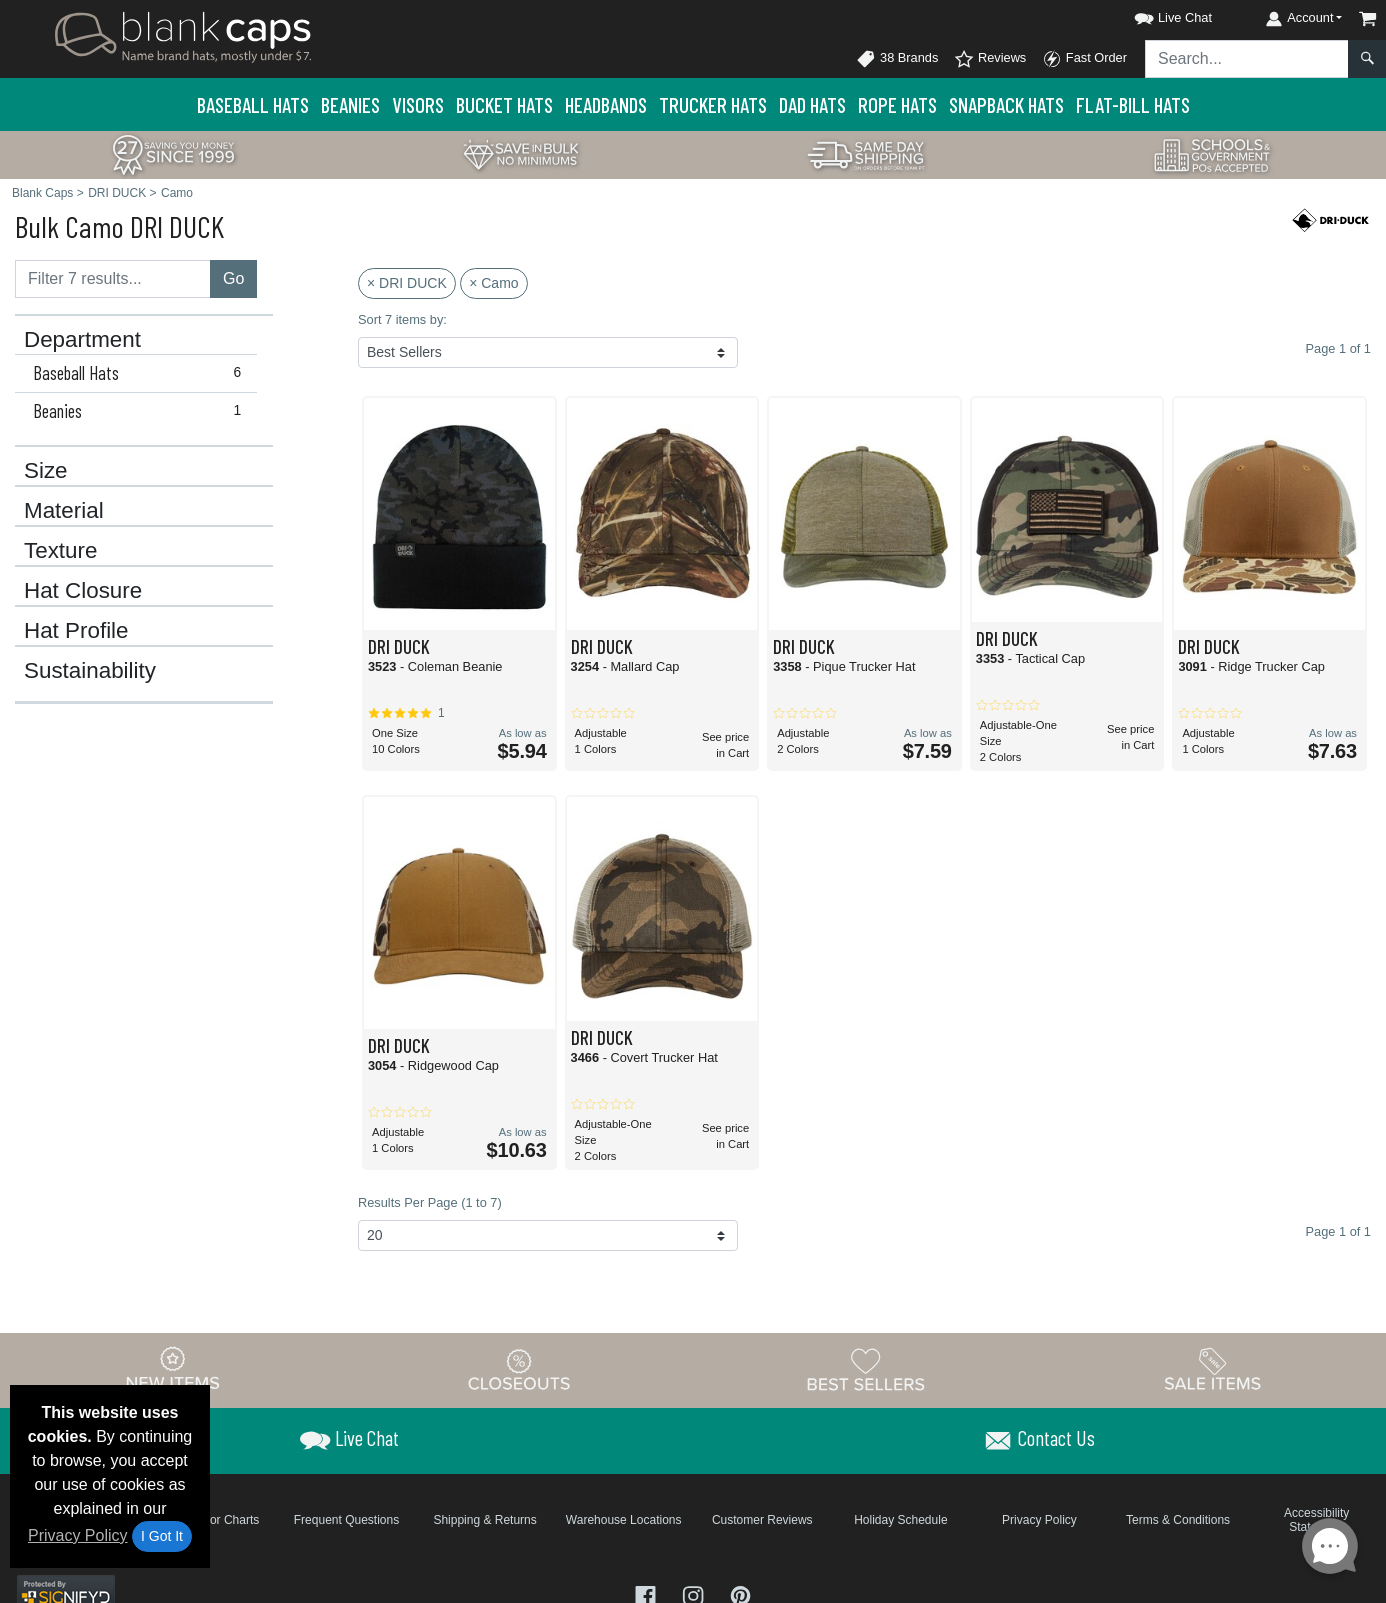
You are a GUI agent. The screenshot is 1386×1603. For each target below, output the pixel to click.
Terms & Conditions (1178, 1520)
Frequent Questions (346, 1520)
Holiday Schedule (900, 1520)
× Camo (493, 283)
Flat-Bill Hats (1133, 104)
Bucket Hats (504, 104)
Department (82, 340)
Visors (418, 104)
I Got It (162, 1536)
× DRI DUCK (407, 283)
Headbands (606, 104)
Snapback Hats (1006, 104)
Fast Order (1084, 59)
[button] (1155, 14)
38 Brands (897, 59)
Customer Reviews (762, 1520)
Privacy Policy (78, 1535)
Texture (60, 551)
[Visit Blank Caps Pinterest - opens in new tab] (740, 1594)
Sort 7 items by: (402, 319)
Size (46, 471)
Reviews (990, 59)
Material (64, 511)
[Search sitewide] (1247, 59)
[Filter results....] (113, 279)
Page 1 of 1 (1338, 1231)
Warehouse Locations (624, 1520)
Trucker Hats (713, 104)
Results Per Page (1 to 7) (430, 1202)
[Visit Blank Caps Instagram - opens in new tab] (695, 1594)
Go (233, 278)
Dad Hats (812, 104)
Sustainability (90, 671)
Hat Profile (76, 631)
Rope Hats (897, 104)
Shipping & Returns (484, 1520)
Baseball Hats (253, 104)
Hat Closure (83, 591)
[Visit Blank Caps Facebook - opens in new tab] (648, 1594)
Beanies (350, 104)
